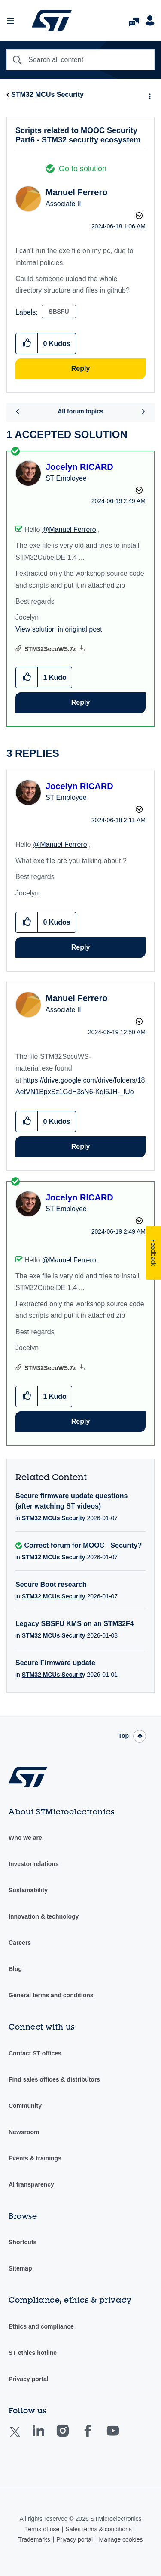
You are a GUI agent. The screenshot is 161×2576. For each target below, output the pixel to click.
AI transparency (31, 2184)
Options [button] (149, 95)
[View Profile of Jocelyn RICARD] (79, 467)
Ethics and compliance (41, 2326)
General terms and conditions (51, 1995)
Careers (20, 1942)
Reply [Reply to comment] (80, 702)
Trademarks (34, 2539)
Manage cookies (121, 2539)
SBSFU (59, 311)
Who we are (25, 1837)
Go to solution (82, 168)
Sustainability (28, 1890)
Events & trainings (35, 2158)
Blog (15, 1968)
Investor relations (34, 1863)
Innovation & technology (44, 1916)
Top (123, 1735)
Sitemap (20, 2268)
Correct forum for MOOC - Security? (83, 1545)
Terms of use (42, 2529)
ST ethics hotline (33, 2352)
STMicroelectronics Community (51, 20)
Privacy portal (29, 2378)
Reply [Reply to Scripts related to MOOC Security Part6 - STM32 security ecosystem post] (80, 368)
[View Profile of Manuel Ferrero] (76, 192)
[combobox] (80, 59)
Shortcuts (22, 2242)
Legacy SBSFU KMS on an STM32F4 (74, 1623)
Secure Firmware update (55, 1662)
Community (25, 2105)
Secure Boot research (50, 1584)
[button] (27, 343)
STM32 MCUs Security (47, 94)
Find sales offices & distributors (54, 2079)
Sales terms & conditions (99, 2529)
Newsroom (24, 2132)
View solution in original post (58, 629)
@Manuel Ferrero (69, 529)
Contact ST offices (35, 2053)
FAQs (134, 19)
